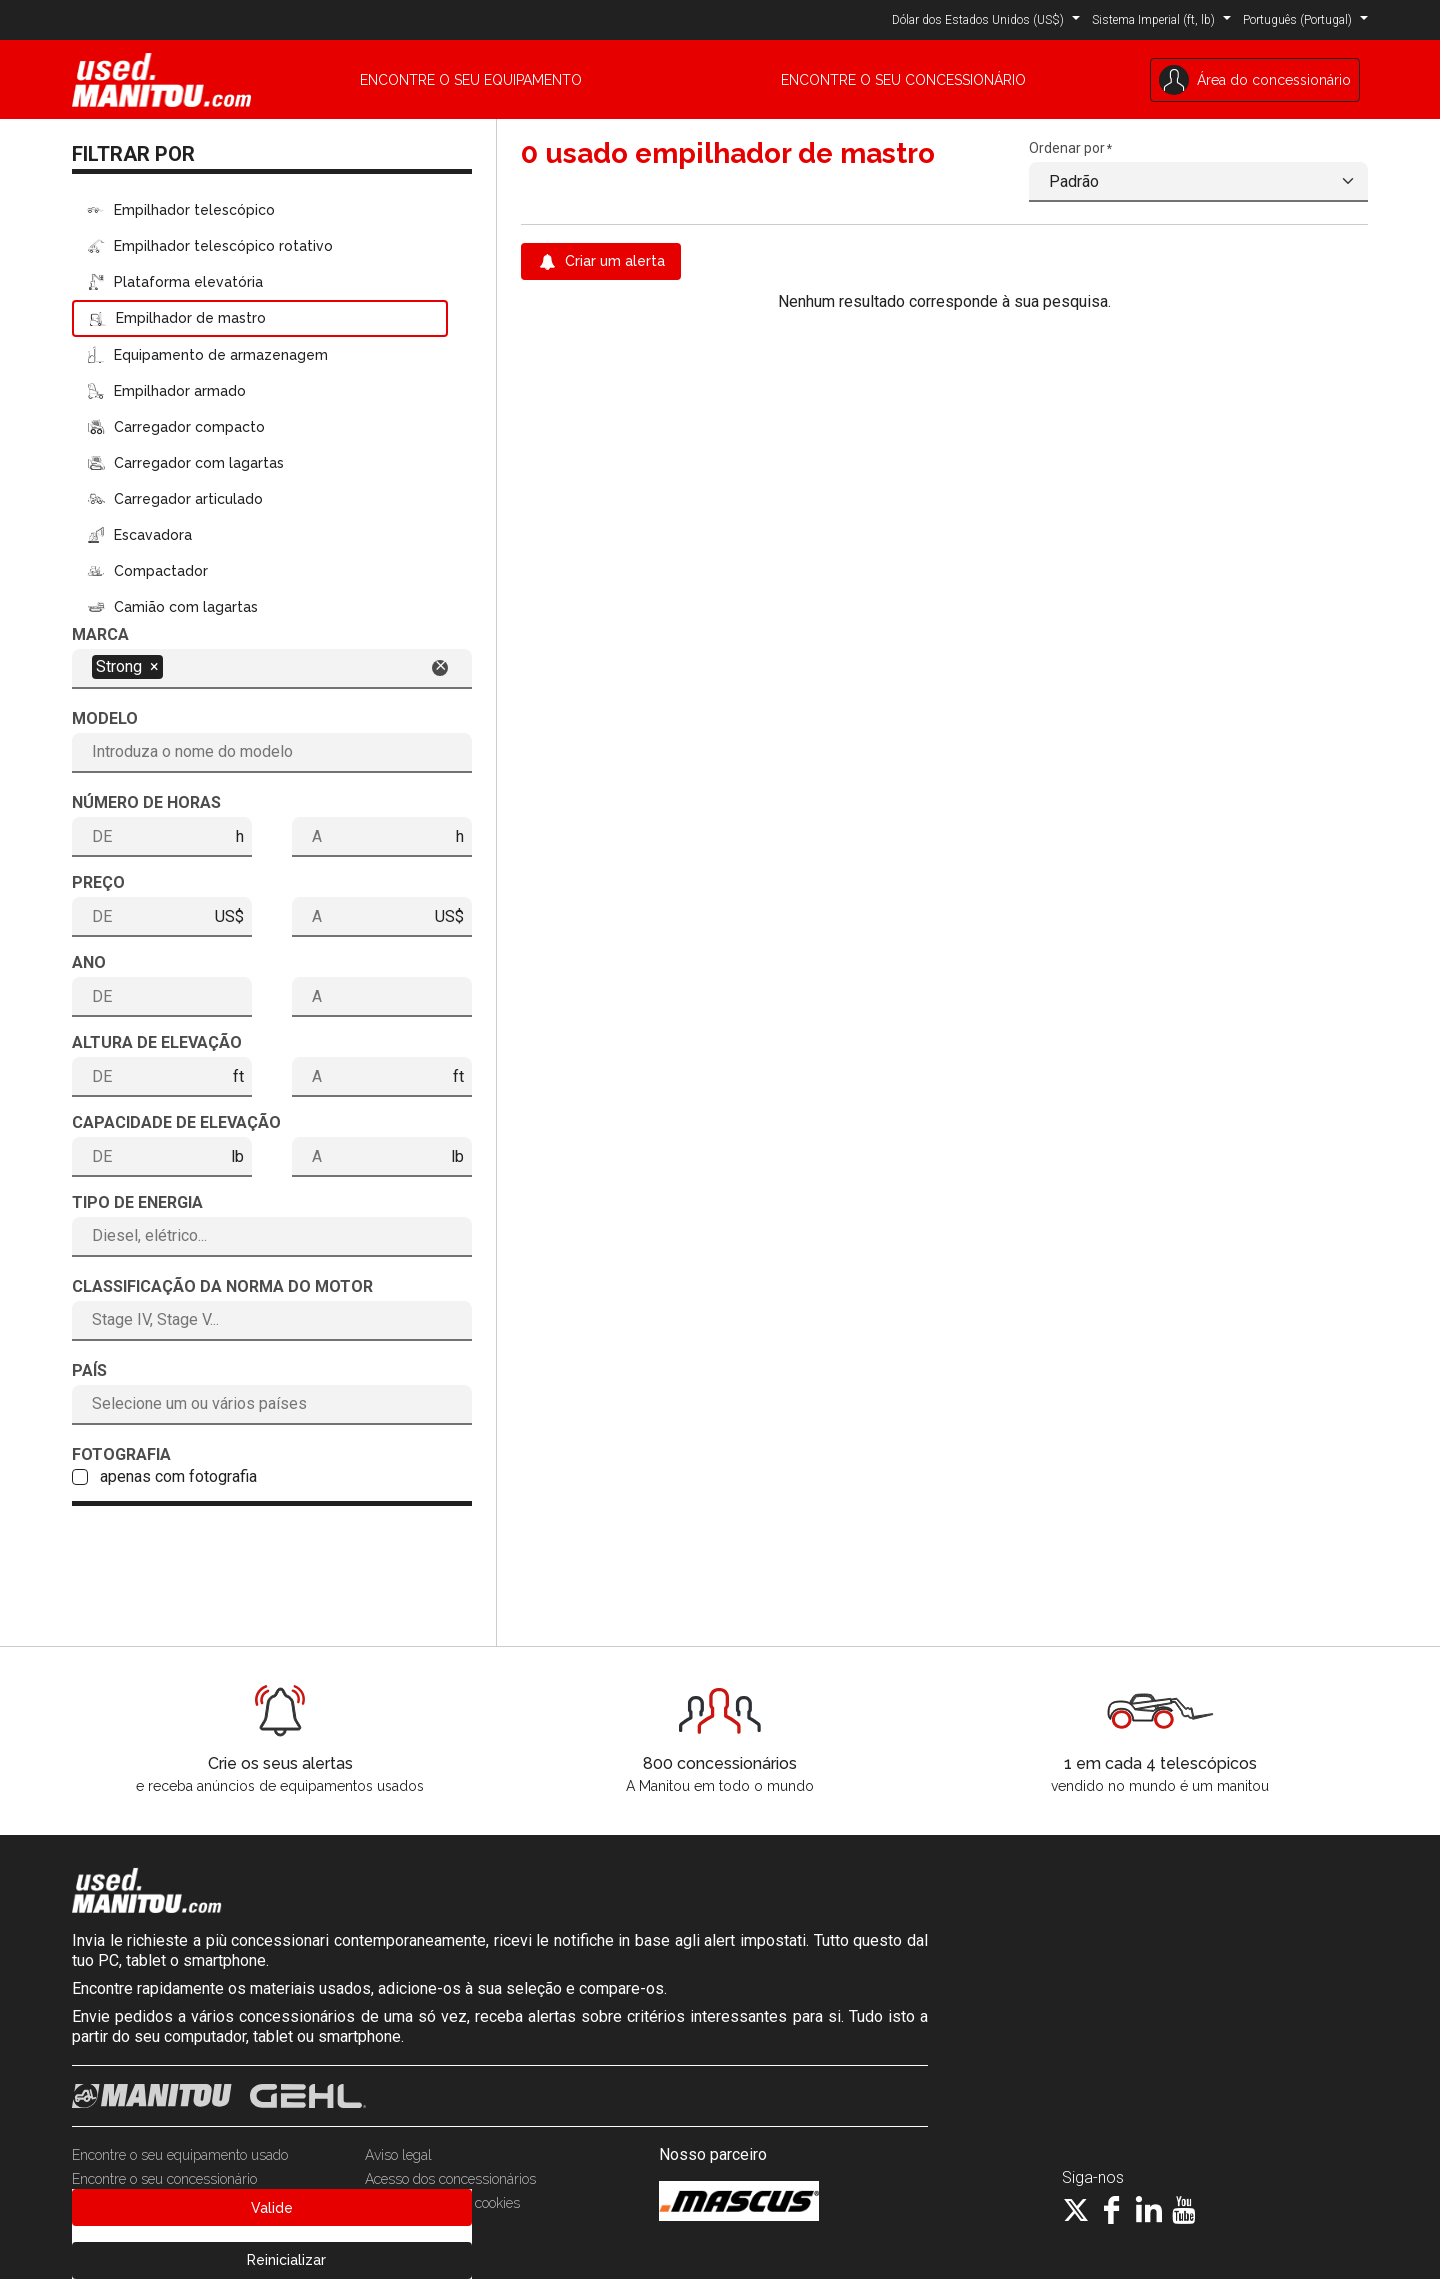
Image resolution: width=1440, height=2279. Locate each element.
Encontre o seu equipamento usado (180, 2155)
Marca (100, 634)
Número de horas (146, 802)
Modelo (105, 718)
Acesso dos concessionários (450, 2179)
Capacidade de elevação (176, 1122)
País (89, 1370)
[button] (986, 18)
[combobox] (272, 667)
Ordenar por (1067, 148)
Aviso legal (398, 2155)
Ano (89, 962)
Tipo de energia (137, 1202)
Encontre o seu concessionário (164, 2179)
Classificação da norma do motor (222, 1286)
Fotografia (121, 1454)
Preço (98, 882)
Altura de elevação (157, 1042)
